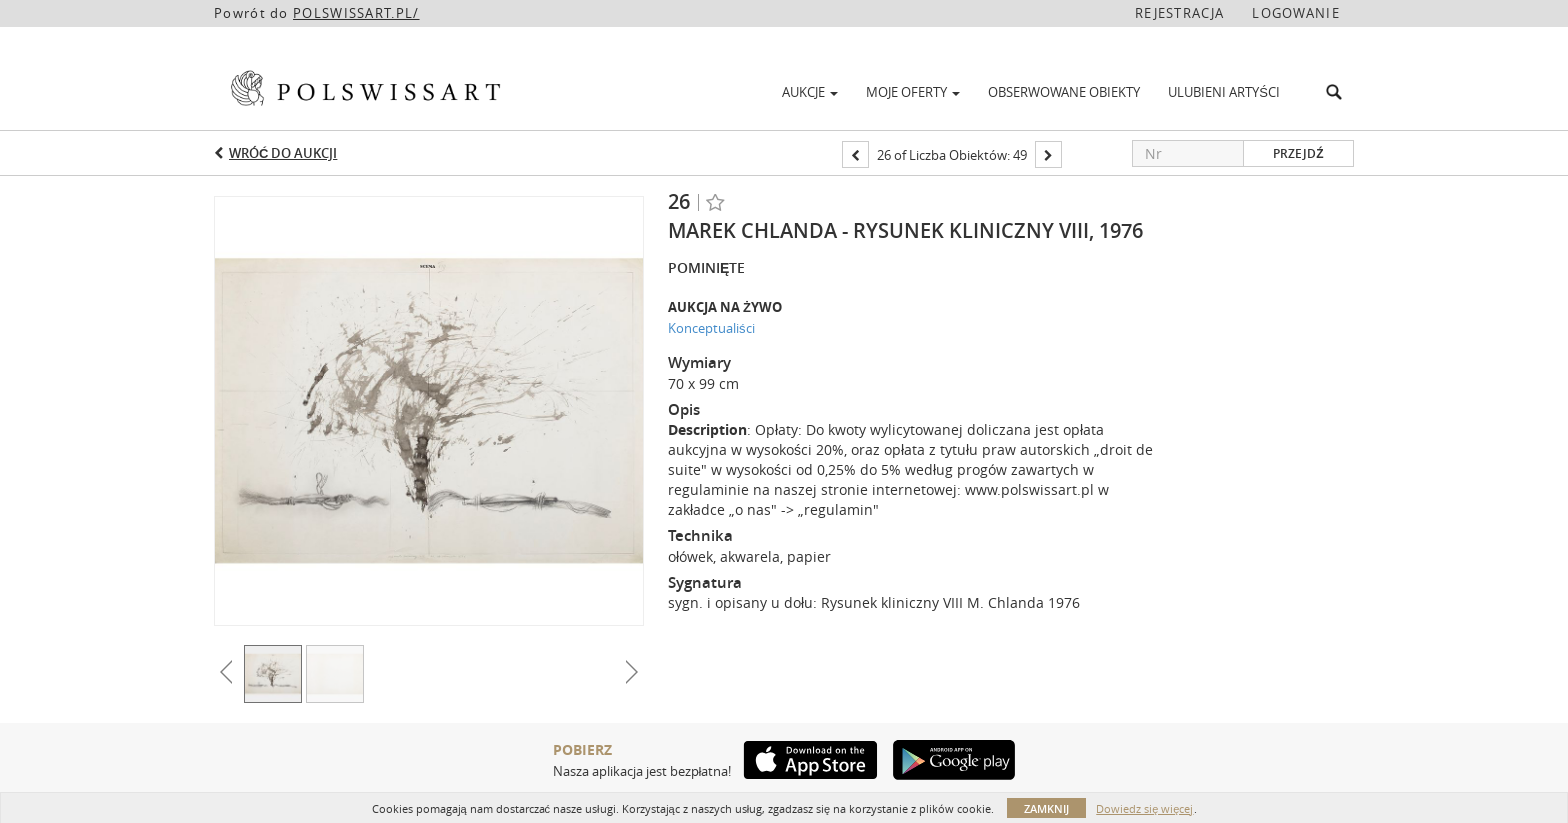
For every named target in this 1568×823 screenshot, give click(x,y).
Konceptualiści (711, 328)
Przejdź (1298, 153)
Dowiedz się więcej (1144, 808)
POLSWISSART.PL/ (356, 13)
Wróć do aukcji (283, 153)
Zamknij (1046, 808)
